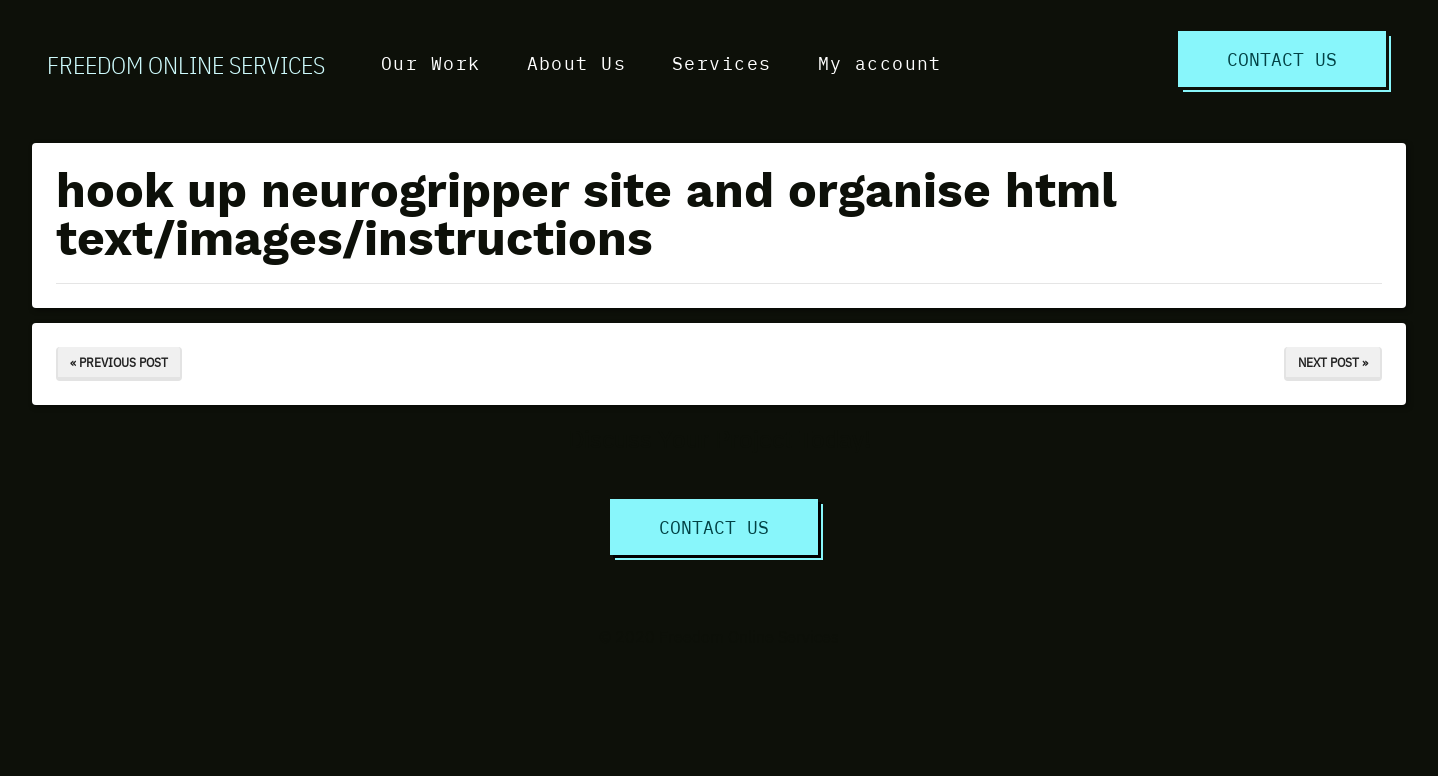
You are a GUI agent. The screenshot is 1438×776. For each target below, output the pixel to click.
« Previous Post (119, 362)
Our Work (431, 62)
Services (722, 62)
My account (880, 62)
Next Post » (1333, 362)
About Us (577, 62)
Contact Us (1282, 58)
